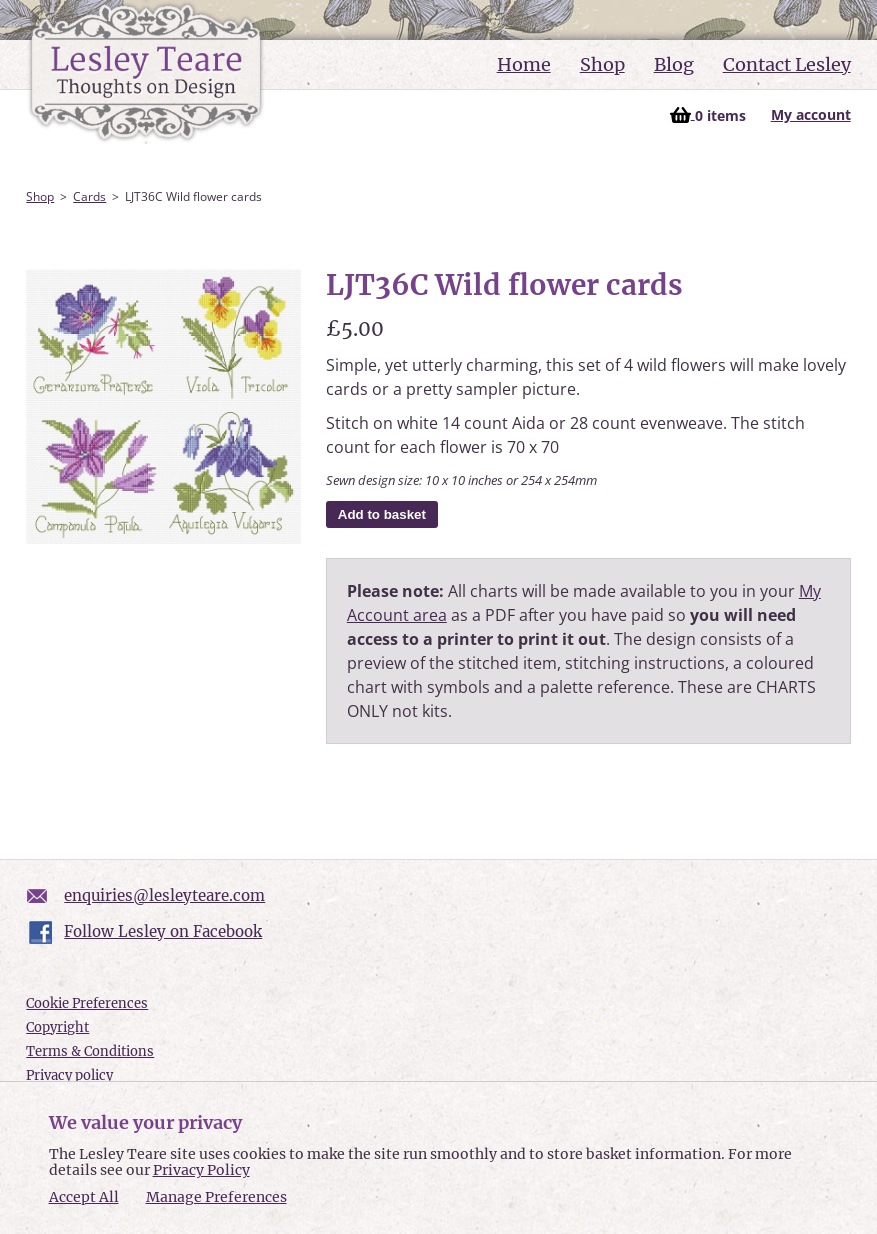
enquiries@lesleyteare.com (164, 895)
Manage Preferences (216, 1197)
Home (524, 64)
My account (811, 114)
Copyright (57, 1027)
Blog (674, 64)
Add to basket (382, 514)
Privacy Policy (201, 1170)
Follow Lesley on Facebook (163, 931)
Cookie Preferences (87, 1003)
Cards (89, 196)
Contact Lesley (787, 64)
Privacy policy (69, 1075)
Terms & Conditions (90, 1051)
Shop (602, 64)
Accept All (84, 1197)
